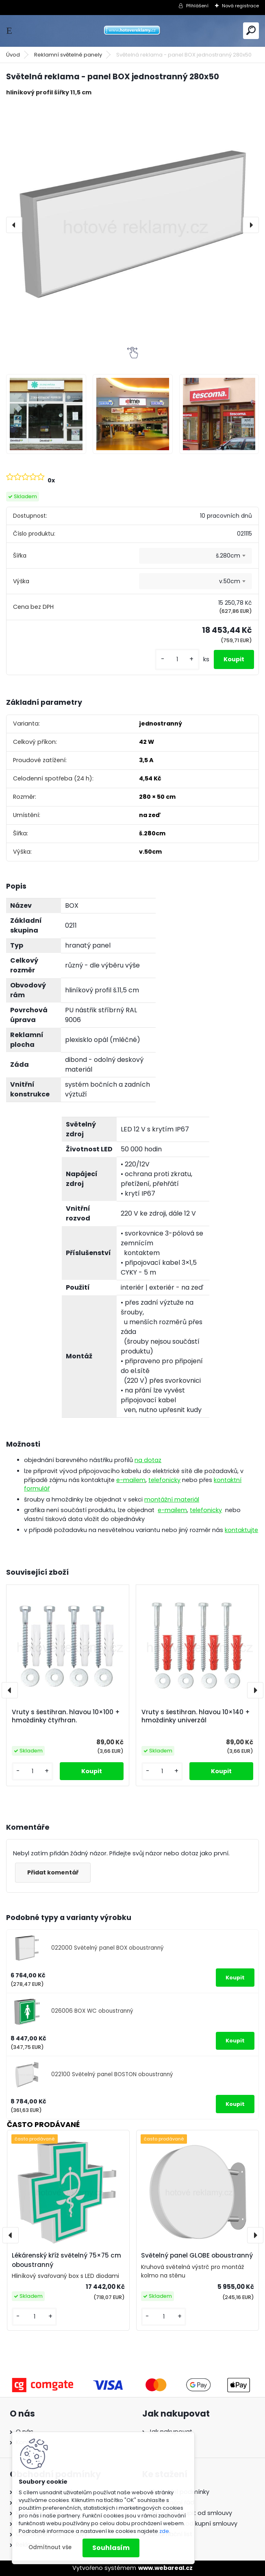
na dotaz (148, 1460)
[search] (251, 30)
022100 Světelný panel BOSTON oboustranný (112, 2074)
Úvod (13, 55)
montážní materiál (171, 1499)
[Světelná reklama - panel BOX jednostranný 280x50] (132, 225)
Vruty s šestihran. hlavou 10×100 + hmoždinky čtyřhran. (66, 1716)
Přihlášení (197, 5)
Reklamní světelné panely (68, 55)
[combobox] (195, 556)
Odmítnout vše (50, 2547)
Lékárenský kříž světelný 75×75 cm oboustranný (66, 2260)
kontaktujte (241, 1530)
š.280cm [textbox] (228, 555)
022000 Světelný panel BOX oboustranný (107, 1948)
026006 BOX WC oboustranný (92, 2011)
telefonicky (164, 1480)
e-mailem (131, 1480)
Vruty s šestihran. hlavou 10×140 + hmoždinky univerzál (195, 1716)
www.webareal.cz (165, 2568)
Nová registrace (240, 5)
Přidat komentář (52, 1872)
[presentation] (14, 225)
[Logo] (132, 30)
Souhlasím (111, 2547)
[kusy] (177, 659)
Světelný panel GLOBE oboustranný (197, 2255)
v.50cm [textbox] (229, 581)
